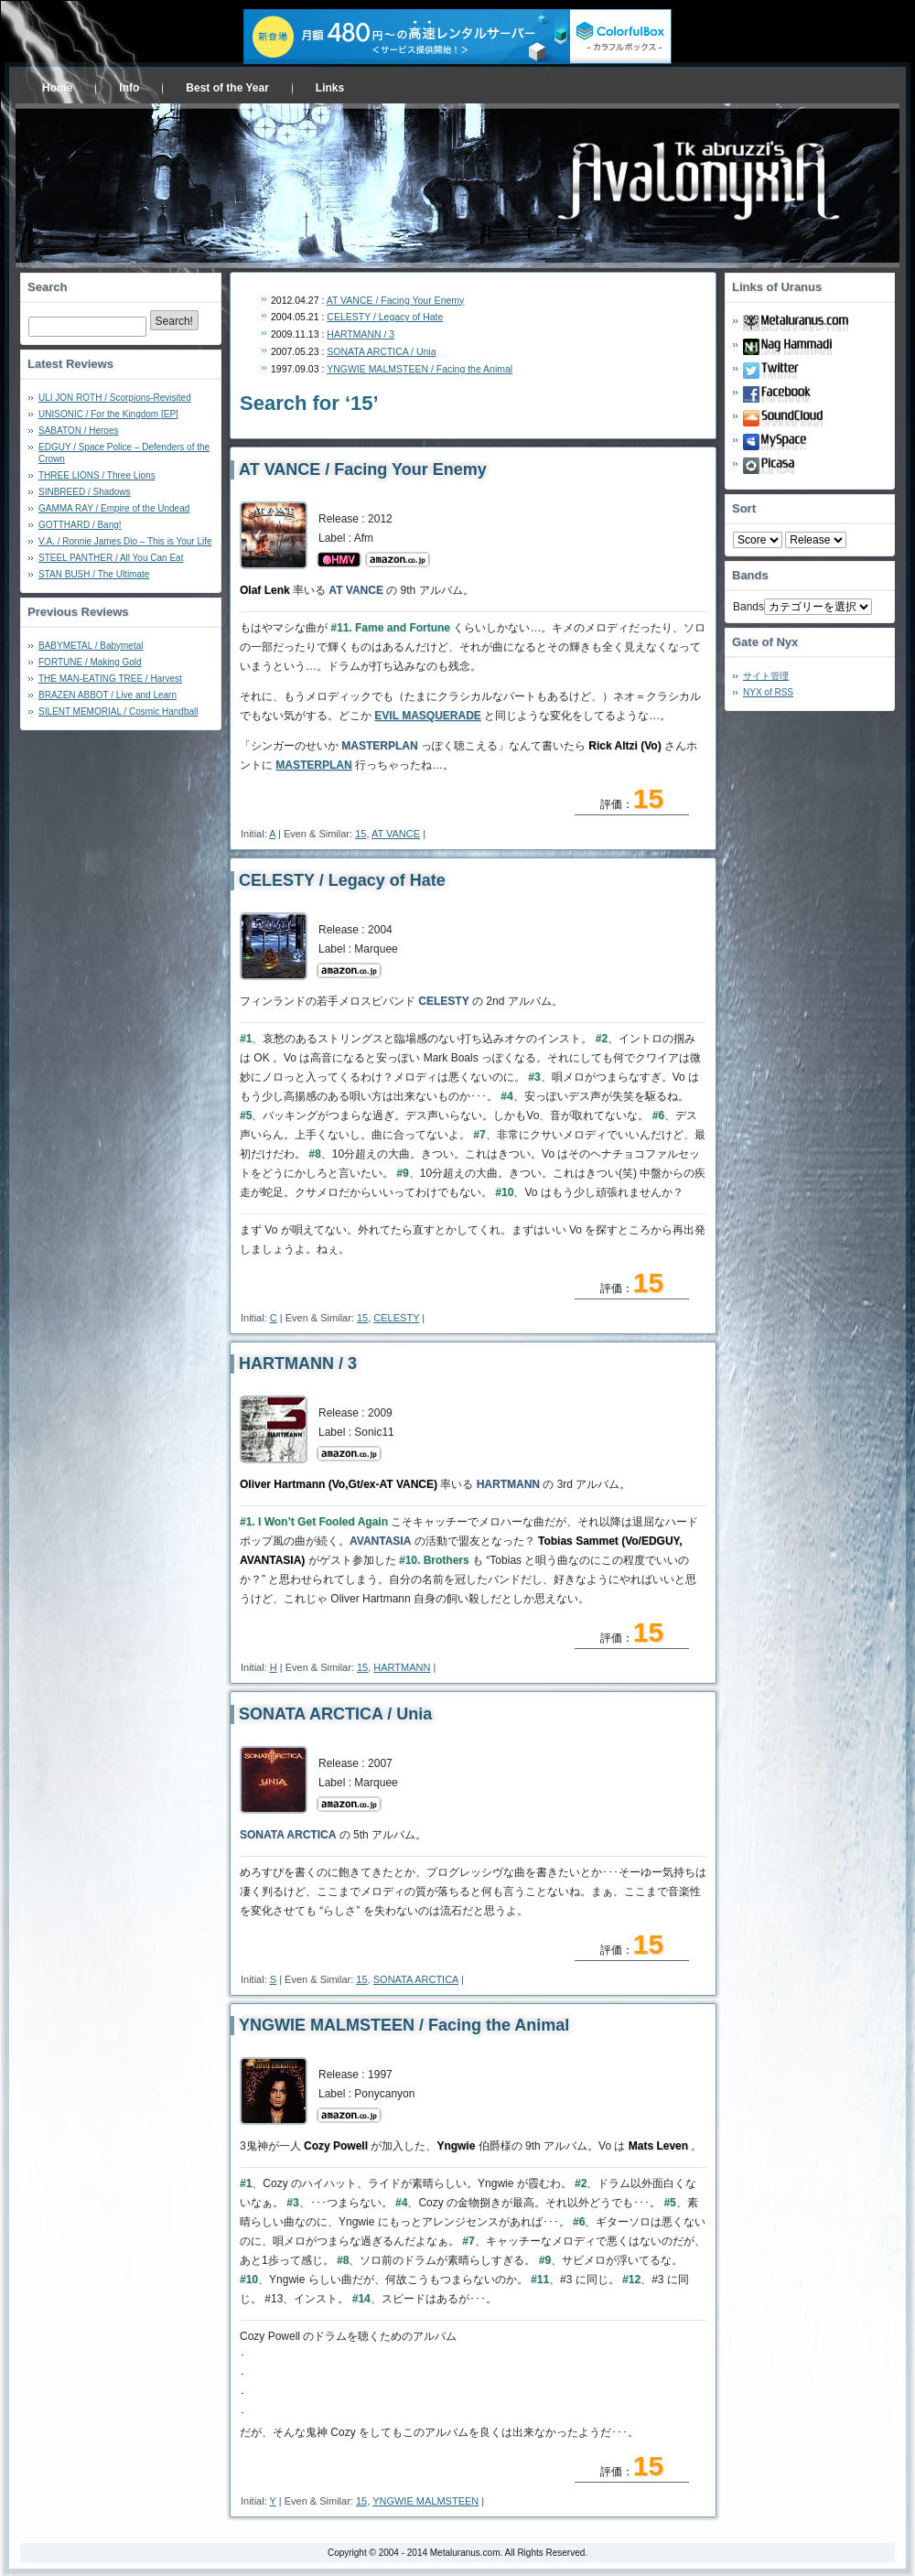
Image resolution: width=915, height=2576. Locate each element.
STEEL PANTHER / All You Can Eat (110, 558)
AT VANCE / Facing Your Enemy (396, 300)
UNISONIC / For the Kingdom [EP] (108, 414)
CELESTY (396, 1317)
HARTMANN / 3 (360, 334)
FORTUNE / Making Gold (90, 662)
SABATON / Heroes (78, 431)
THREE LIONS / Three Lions (97, 475)
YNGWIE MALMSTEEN (425, 2500)
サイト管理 (766, 676)
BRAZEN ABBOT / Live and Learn (107, 695)
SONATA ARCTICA (415, 1979)
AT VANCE (395, 833)
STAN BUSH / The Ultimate (93, 574)
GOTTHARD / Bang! (80, 525)
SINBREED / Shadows (84, 492)
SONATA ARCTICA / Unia (381, 351)
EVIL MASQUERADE (427, 715)
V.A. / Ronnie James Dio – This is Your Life (125, 541)
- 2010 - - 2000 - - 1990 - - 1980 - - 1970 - (815, 540)
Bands (748, 606)
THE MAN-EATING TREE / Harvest (110, 679)
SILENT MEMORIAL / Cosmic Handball (118, 711)
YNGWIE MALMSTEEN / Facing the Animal (419, 368)
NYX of (768, 692)
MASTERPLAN (313, 765)
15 (360, 833)
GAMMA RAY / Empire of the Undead (113, 508)
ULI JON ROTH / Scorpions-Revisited (114, 398)
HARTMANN (401, 1667)
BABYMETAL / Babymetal (91, 646)
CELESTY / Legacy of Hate (385, 316)
